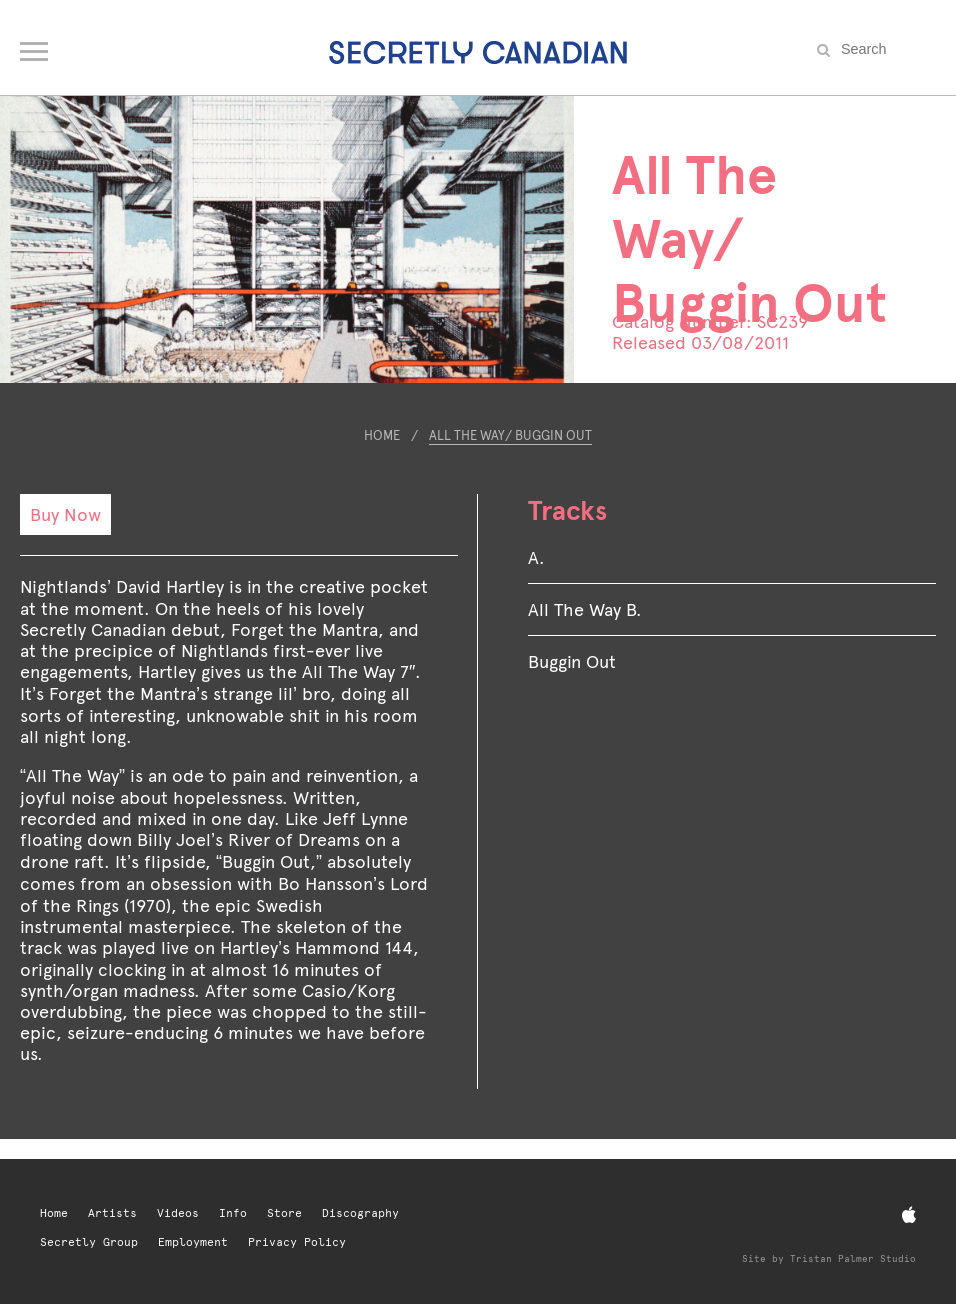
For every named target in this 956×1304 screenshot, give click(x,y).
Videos (178, 1213)
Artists (112, 1213)
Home (382, 435)
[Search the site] (886, 49)
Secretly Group (89, 1242)
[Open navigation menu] (35, 47)
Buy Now (65, 514)
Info (233, 1213)
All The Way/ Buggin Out (510, 435)
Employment (193, 1242)
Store (284, 1213)
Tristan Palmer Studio (853, 1258)
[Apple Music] (909, 1215)
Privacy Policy (297, 1242)
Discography (360, 1213)
